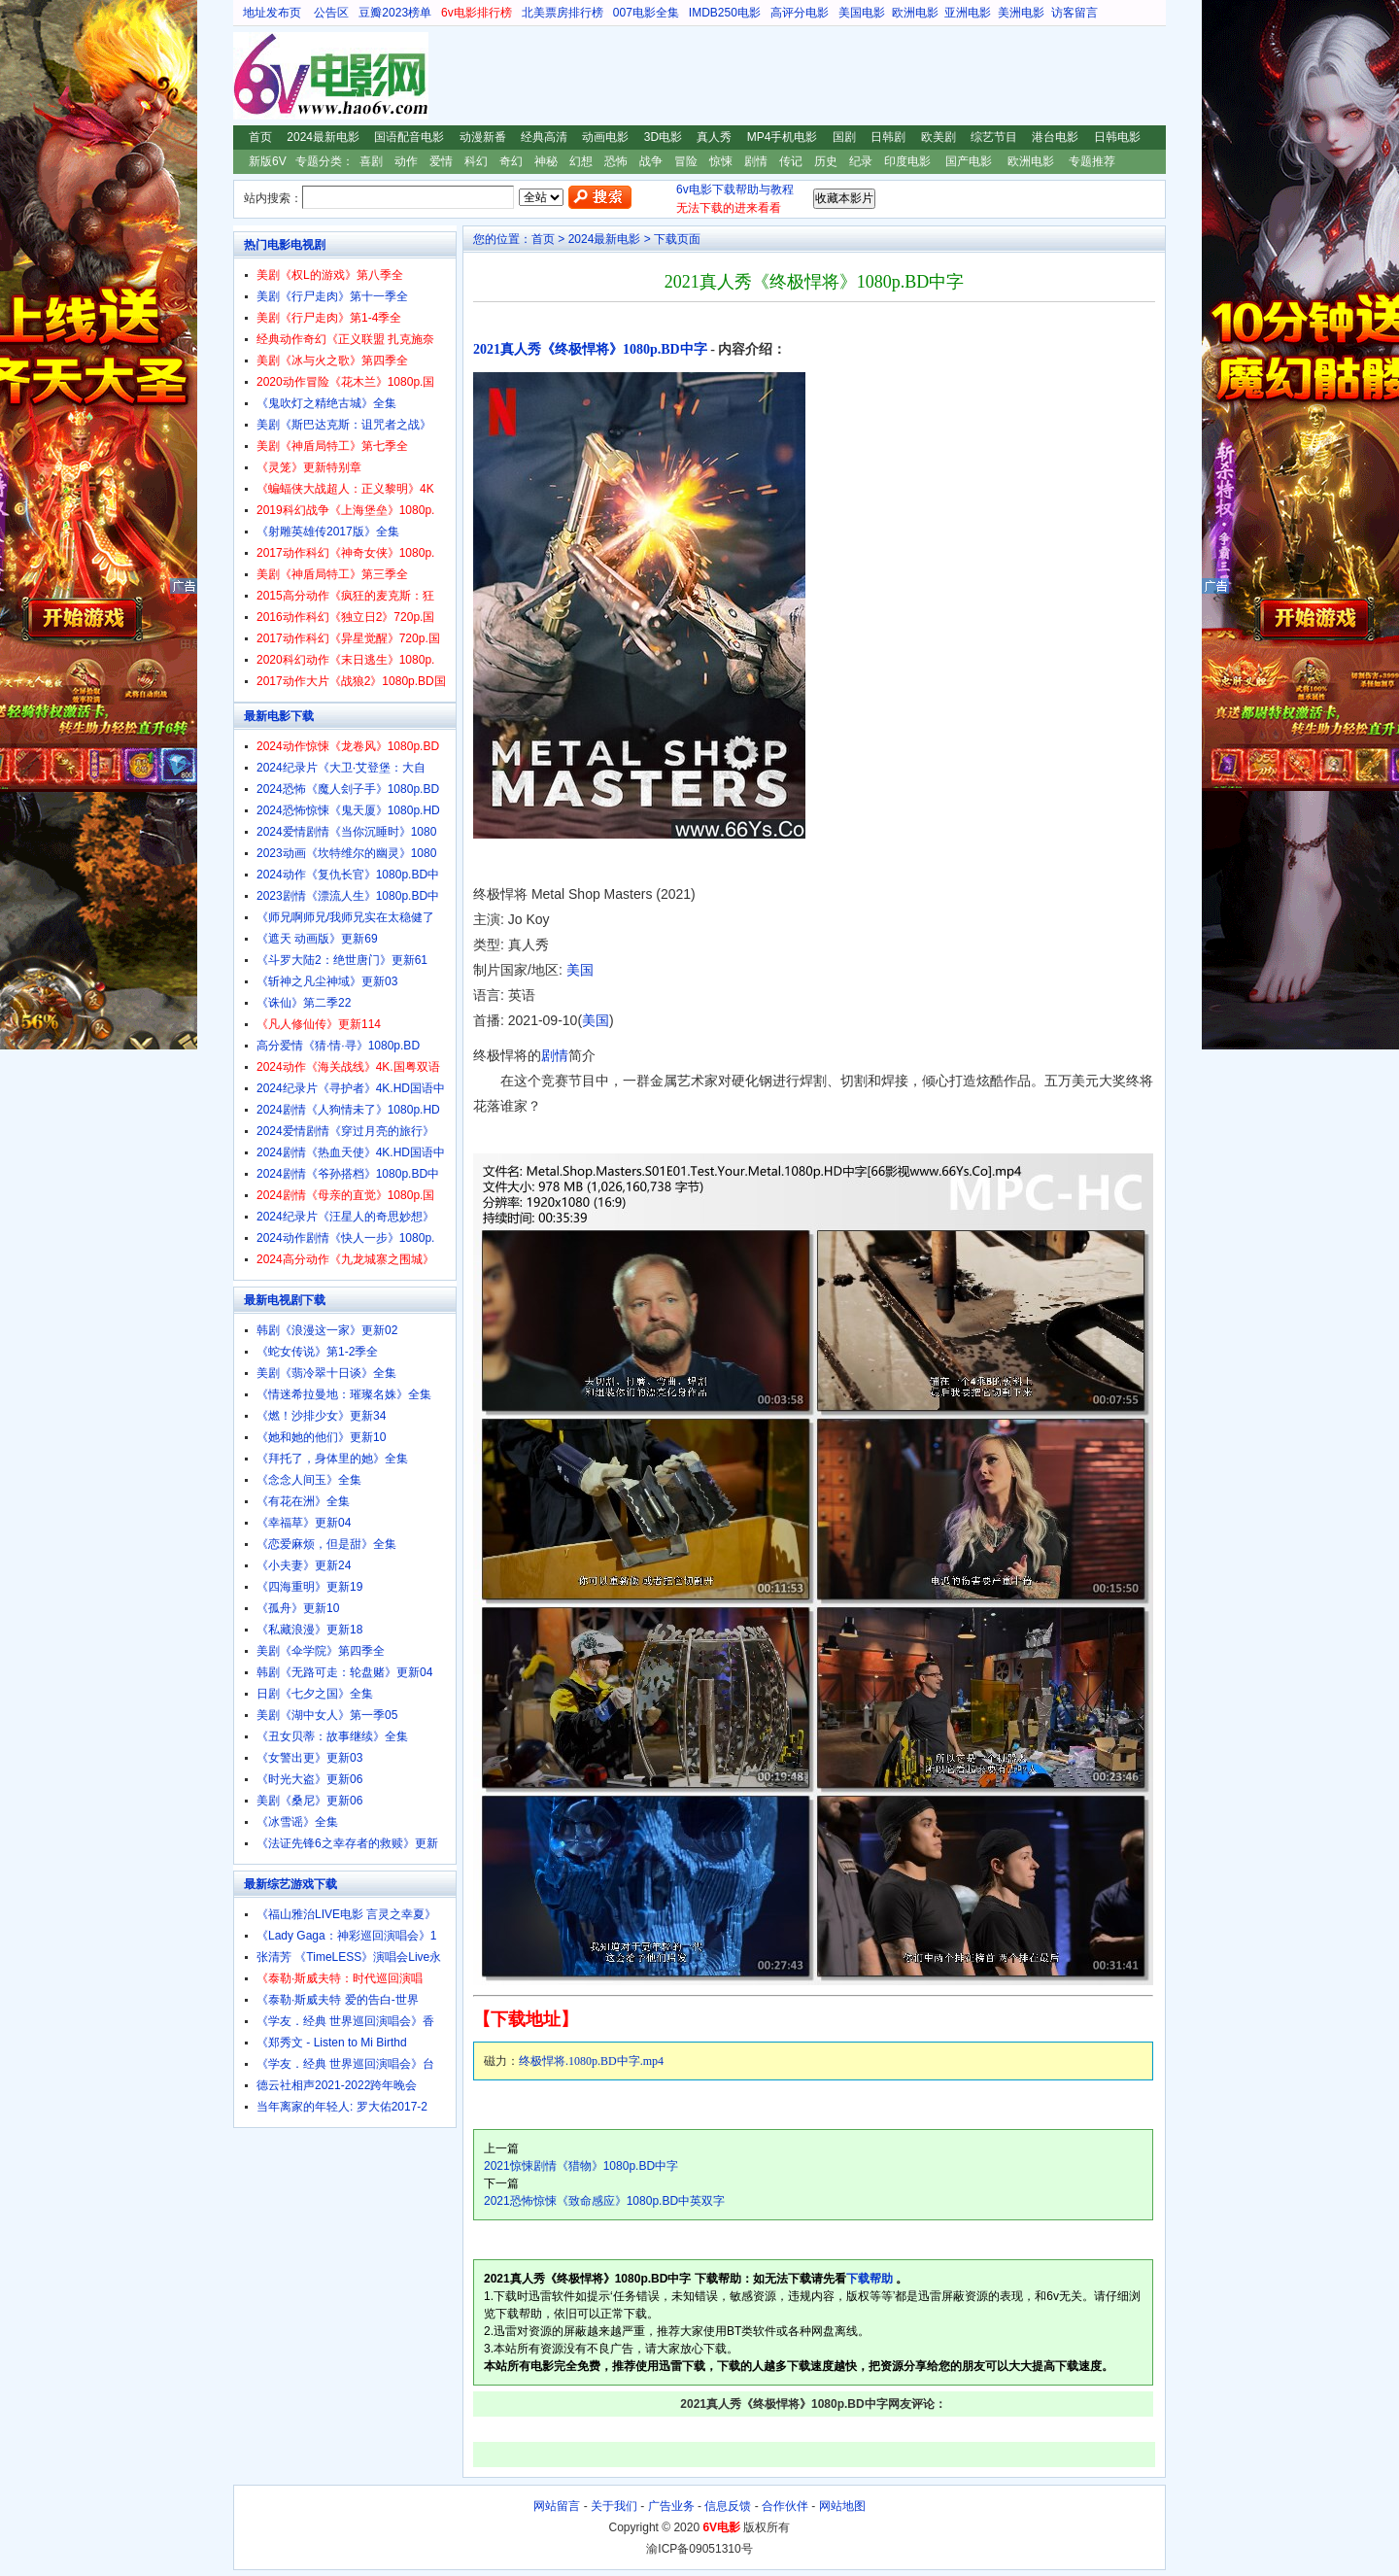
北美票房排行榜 (562, 12)
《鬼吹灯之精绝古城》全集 (326, 403)
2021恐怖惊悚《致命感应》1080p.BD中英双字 (604, 2201)
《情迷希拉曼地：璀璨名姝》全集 (343, 1394)
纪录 (860, 161)
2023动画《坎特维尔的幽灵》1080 (346, 853)
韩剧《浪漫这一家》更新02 (326, 1330)
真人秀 (714, 137)
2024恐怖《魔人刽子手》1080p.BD (347, 789)
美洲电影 (1021, 12)
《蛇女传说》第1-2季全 (317, 1351)
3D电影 (663, 137)
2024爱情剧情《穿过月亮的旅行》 (345, 1131)
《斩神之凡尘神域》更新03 (326, 981)
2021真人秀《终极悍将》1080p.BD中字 (590, 349)
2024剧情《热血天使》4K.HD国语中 (350, 1152)
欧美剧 (938, 137)
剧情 (756, 161)
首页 (260, 137)
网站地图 (842, 2506)
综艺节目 (994, 137)
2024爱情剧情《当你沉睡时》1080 (346, 832)
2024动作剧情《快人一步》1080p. (345, 1238)
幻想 (581, 161)
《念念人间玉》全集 (308, 1480)
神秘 (546, 161)
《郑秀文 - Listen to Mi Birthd (331, 2042)
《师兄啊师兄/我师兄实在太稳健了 (345, 917)
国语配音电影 (409, 137)
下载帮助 (869, 2278)
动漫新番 (483, 137)
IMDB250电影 (725, 12)
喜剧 (371, 161)
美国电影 (861, 12)
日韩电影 (1117, 137)
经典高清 (544, 137)
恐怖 (616, 161)
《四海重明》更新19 (309, 1587)
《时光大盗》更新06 (309, 1779)
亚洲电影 (967, 12)
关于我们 (614, 2506)
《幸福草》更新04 (303, 1522)
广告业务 (671, 2506)
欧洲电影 (915, 12)
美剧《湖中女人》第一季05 (326, 1715)
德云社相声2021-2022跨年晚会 (336, 2085)
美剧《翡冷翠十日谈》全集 (326, 1373)
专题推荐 (1092, 161)
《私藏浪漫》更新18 (309, 1629)
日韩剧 (887, 137)
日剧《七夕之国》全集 (314, 1693)
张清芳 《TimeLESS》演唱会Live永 (348, 1957)
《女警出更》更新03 (309, 1758)
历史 (825, 161)
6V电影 (251, 76)
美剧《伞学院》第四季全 (320, 1651)
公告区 (331, 12)
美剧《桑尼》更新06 (309, 1800)
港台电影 (1055, 137)
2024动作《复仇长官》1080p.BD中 (347, 874)
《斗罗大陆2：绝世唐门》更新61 (341, 960)
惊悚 (721, 161)
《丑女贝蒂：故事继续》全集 (332, 1736)
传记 (790, 161)
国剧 (844, 137)
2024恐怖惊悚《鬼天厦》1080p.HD (348, 810)
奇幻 (511, 161)
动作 (406, 161)
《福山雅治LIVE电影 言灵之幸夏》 (346, 1914)
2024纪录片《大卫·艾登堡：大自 (341, 767)
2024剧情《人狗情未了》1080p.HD (348, 1109)
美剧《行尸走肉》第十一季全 (332, 296)
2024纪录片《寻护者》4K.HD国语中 (350, 1088)
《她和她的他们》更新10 (321, 1437)
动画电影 (605, 137)
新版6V (268, 161)
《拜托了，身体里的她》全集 (332, 1458)
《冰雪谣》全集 (297, 1822)
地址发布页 (272, 12)
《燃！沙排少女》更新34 (321, 1416)
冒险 (686, 161)
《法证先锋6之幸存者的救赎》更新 (347, 1843)
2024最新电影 (323, 137)
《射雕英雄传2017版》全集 (327, 531)
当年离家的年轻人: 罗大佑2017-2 (341, 2106)
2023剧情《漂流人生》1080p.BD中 (347, 896)
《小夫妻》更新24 (303, 1565)
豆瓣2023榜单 (394, 12)
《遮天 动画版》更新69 (317, 938)
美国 (580, 970)
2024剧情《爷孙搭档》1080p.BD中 (347, 1174)
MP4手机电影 (782, 137)
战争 (651, 161)
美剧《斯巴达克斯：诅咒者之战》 (343, 424)
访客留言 (1074, 12)
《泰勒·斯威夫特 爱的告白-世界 (337, 2000)
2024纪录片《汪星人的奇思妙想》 (345, 1216)
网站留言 (556, 2506)
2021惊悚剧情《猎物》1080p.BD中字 (581, 2166)
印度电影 (907, 161)
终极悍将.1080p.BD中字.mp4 (591, 2061)
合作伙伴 (785, 2506)
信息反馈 (727, 2506)
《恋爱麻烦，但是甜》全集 (326, 1544)
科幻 (476, 161)
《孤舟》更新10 (297, 1608)
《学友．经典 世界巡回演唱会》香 (345, 2021)
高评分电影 (799, 12)
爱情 (441, 161)
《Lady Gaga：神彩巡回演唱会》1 (346, 1935)
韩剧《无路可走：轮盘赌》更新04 (344, 1672)
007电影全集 (646, 12)
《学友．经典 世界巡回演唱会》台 (345, 2064)
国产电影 (968, 161)
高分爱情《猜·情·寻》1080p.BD (338, 1045)
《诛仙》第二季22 (303, 1003)
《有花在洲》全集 (303, 1501)
